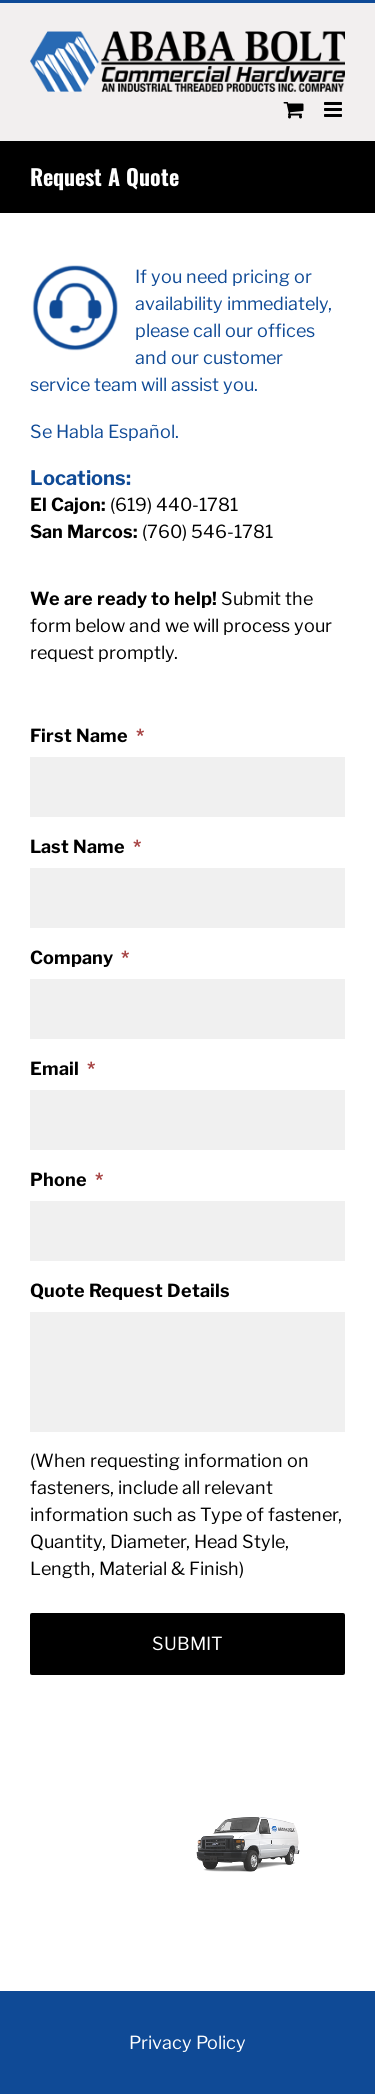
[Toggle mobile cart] (294, 109)
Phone (66, 1179)
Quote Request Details (130, 1290)
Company (79, 957)
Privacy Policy (187, 2042)
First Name (87, 735)
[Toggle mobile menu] (334, 109)
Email (62, 1068)
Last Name (85, 846)
